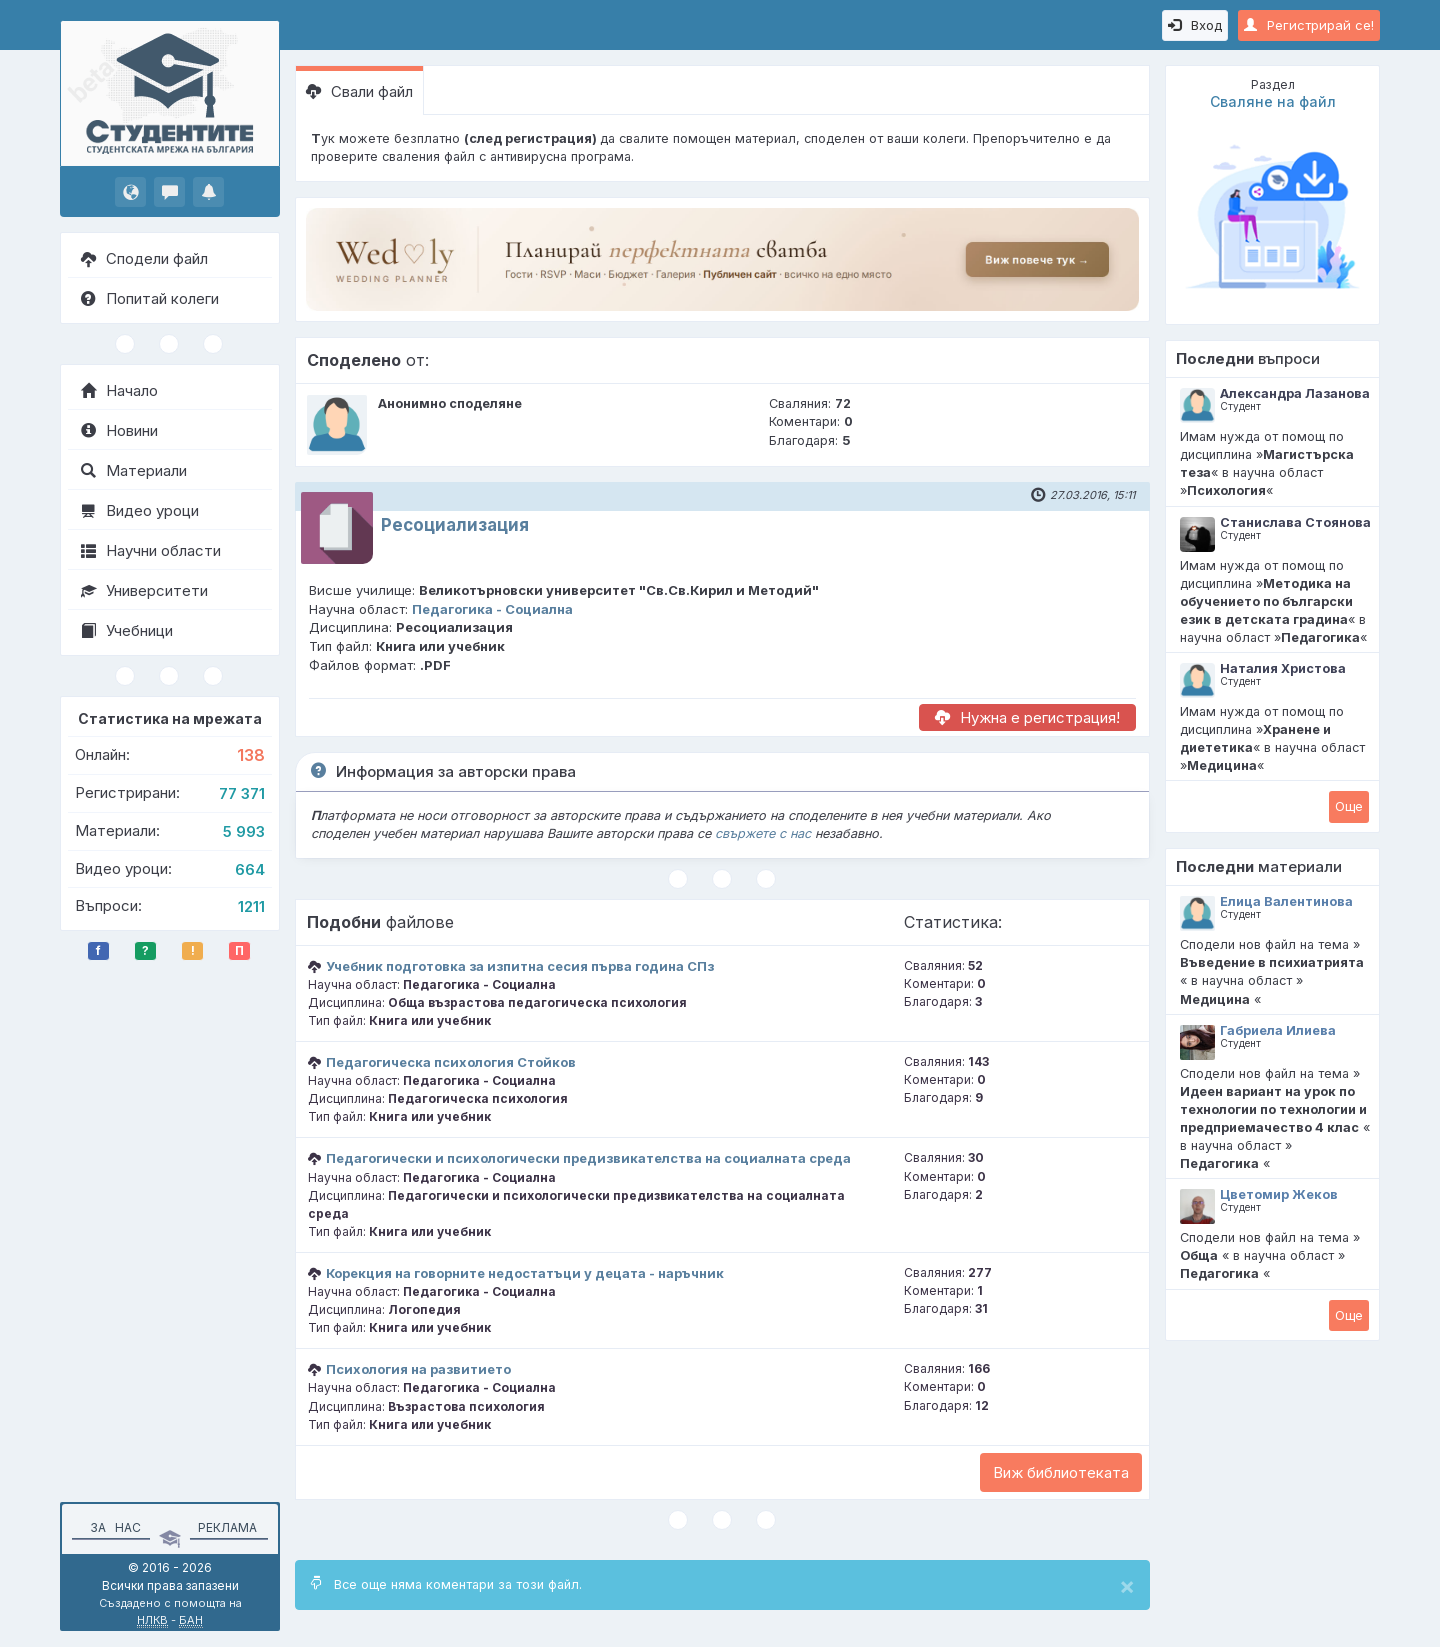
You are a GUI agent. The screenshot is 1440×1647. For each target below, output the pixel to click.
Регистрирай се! (1309, 25)
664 (250, 869)
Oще (1349, 806)
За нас (112, 1527)
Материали (134, 470)
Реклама (227, 1527)
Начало (119, 390)
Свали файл (359, 91)
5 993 (244, 831)
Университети (144, 590)
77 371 (242, 793)
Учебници (127, 630)
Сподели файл (144, 258)
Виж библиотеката (1061, 1472)
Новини (119, 430)
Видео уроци (140, 510)
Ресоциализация (455, 525)
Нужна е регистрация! (1027, 717)
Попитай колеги (150, 298)
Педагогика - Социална (492, 609)
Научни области (151, 550)
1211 (251, 906)
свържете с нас (763, 833)
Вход (1195, 25)
